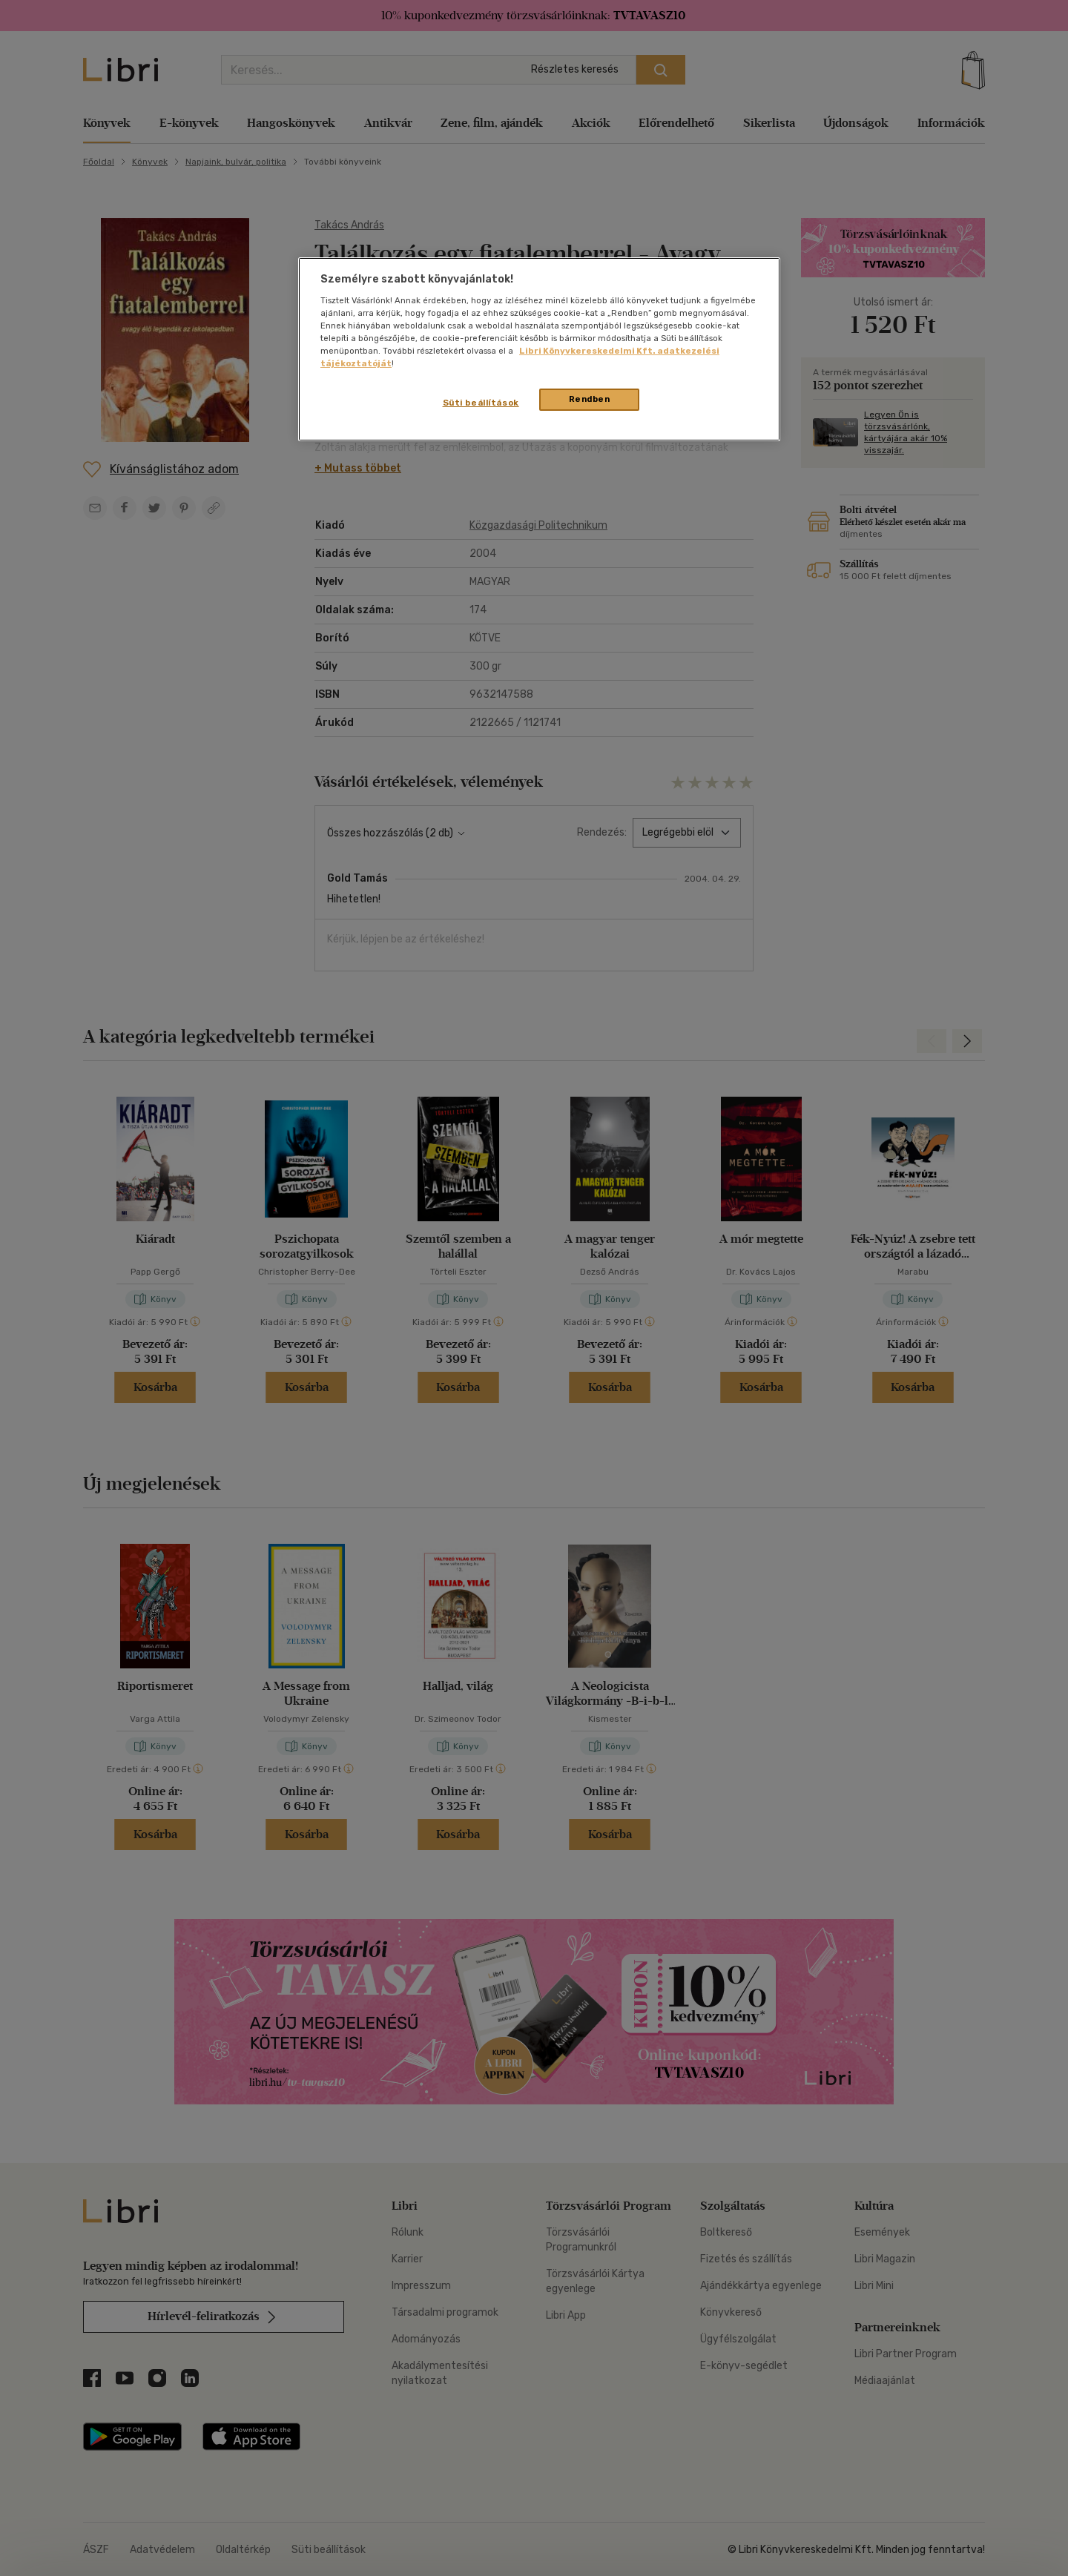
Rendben (589, 399)
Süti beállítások (481, 402)
